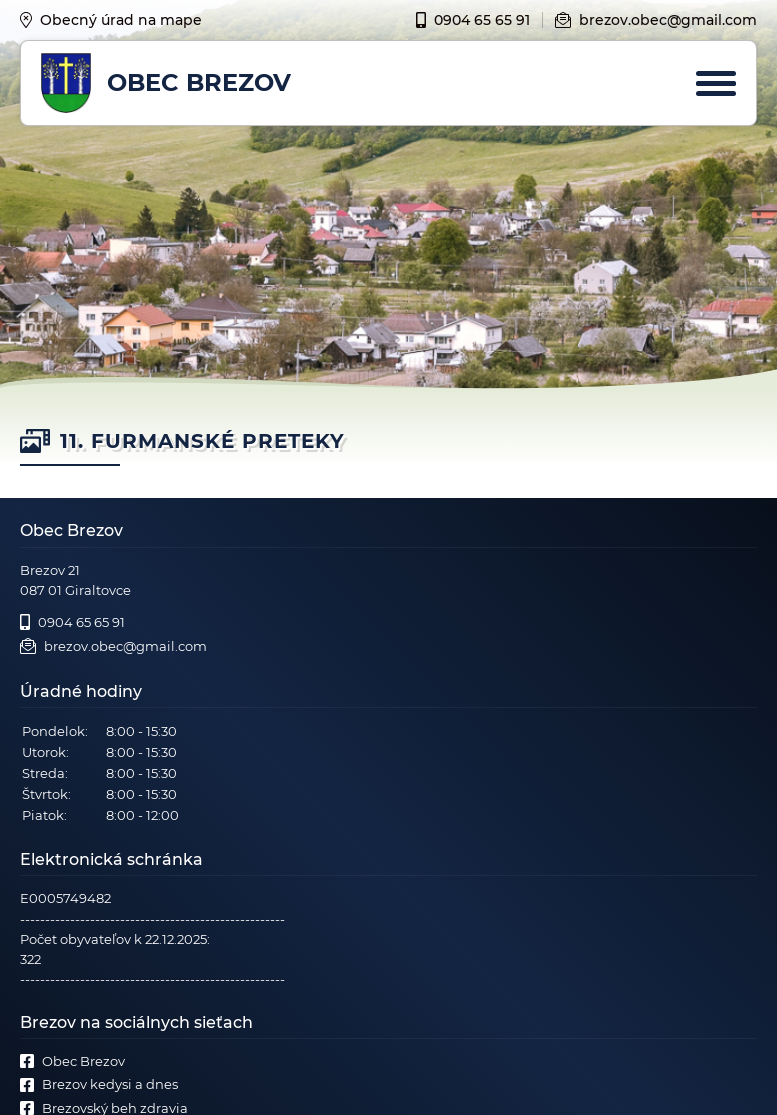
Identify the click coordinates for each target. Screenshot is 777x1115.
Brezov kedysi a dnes (99, 1084)
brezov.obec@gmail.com (656, 20)
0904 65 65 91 (473, 20)
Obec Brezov (72, 1061)
